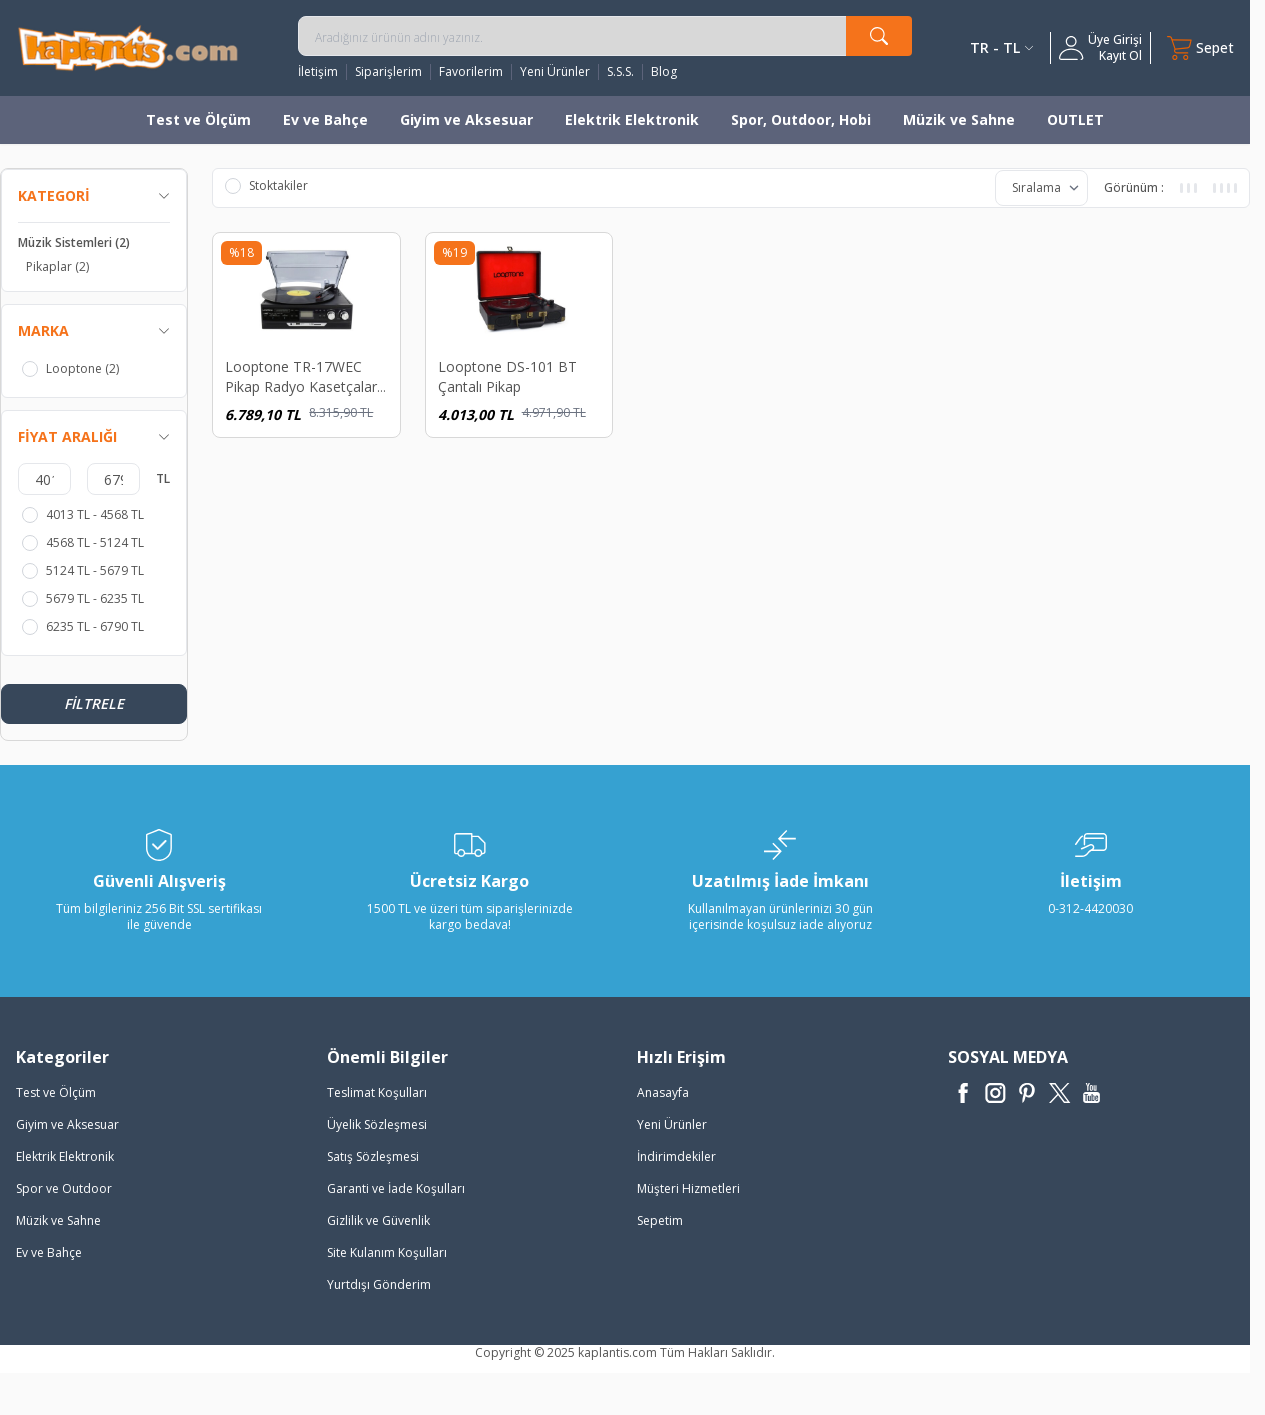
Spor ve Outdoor (64, 1188)
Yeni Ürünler (555, 72)
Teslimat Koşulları (377, 1092)
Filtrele (94, 703)
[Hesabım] (1100, 48)
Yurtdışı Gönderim (379, 1284)
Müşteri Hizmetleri (688, 1188)
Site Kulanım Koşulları (387, 1252)
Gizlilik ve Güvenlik (378, 1220)
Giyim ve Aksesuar (466, 119)
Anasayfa (663, 1092)
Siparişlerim (388, 72)
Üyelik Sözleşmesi (377, 1124)
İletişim (318, 72)
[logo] (128, 47)
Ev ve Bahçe (325, 119)
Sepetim (660, 1220)
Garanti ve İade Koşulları (396, 1188)
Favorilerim (471, 72)
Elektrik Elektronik (632, 119)
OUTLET (1075, 119)
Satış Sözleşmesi (373, 1156)
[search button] (879, 36)
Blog (664, 72)
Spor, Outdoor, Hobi (801, 119)
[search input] (605, 36)
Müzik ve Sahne (959, 119)
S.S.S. (620, 72)
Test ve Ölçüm (198, 119)
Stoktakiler (266, 186)
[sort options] (1041, 188)
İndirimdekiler (676, 1156)
